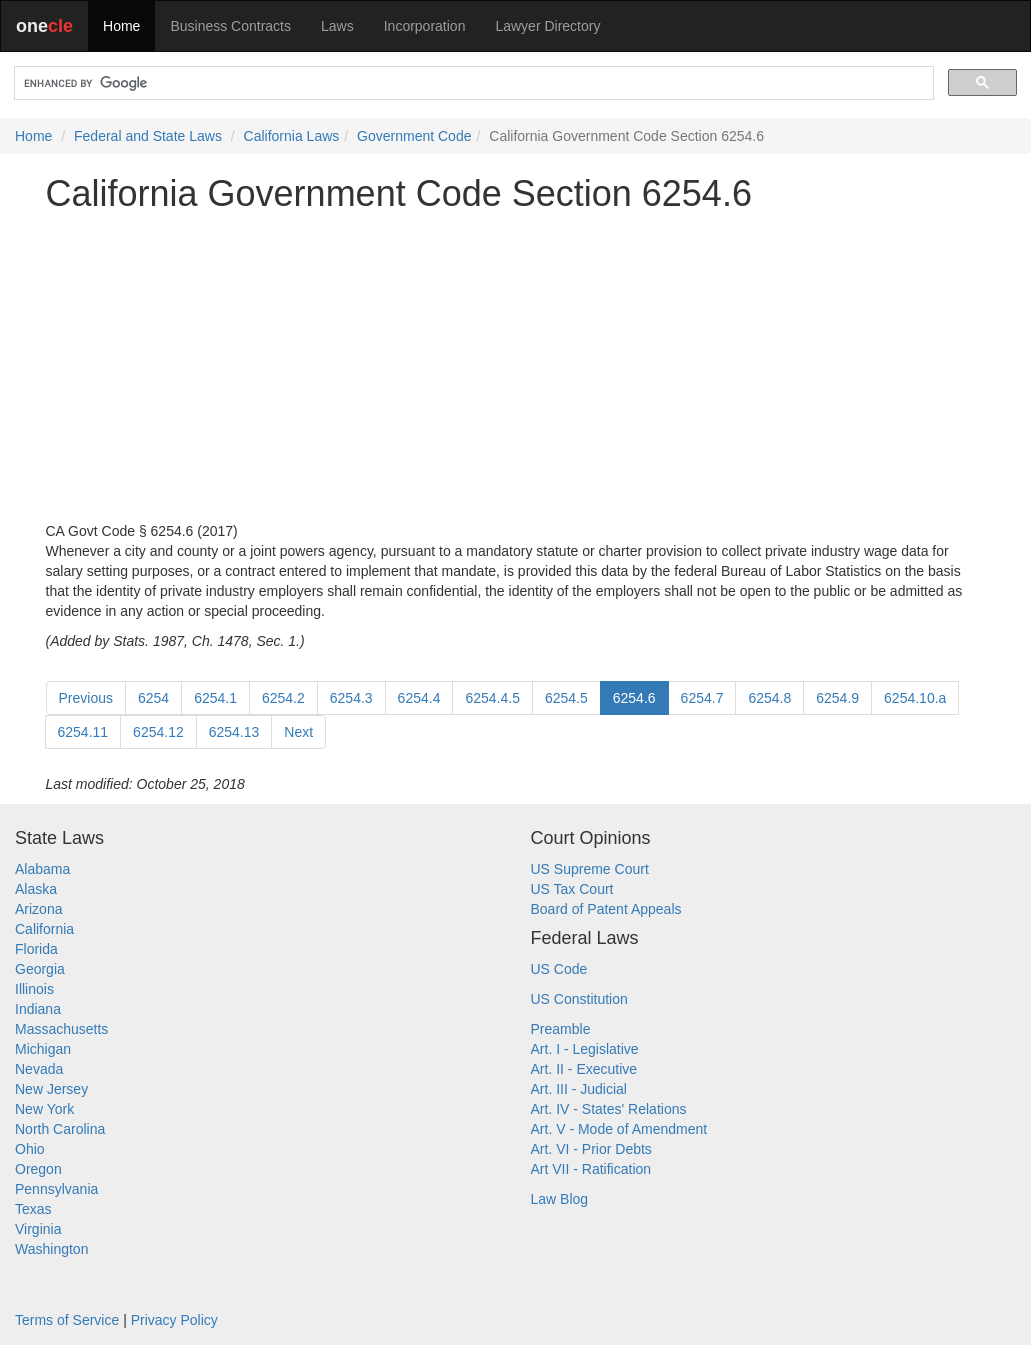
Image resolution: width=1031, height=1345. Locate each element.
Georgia (40, 969)
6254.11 (83, 732)
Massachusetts (61, 1029)
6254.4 (419, 698)
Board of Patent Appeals (606, 909)
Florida (36, 949)
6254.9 (837, 698)
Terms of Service (67, 1320)
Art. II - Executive (584, 1069)
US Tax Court (572, 889)
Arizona (38, 909)
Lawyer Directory (547, 26)
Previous (86, 698)
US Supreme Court (590, 869)
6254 (153, 698)
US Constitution (579, 999)
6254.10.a (915, 698)
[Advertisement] (516, 367)
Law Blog (560, 1199)
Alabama (42, 869)
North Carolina (60, 1129)
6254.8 (769, 698)
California (44, 929)
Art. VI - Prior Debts (591, 1149)
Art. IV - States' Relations (609, 1109)
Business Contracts (230, 26)
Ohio (30, 1149)
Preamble (561, 1029)
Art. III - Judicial (579, 1089)
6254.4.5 (492, 698)
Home (121, 26)
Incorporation (425, 26)
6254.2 (283, 698)
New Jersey (51, 1089)
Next (298, 732)
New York (44, 1109)
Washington (51, 1249)
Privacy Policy (174, 1320)
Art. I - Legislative (585, 1049)
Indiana (38, 1009)
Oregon (38, 1169)
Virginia (38, 1229)
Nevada (39, 1069)
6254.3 (351, 698)
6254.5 (566, 698)
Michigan (43, 1049)
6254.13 (234, 732)
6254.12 (158, 732)
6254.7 (702, 698)
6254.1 (215, 698)
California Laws (292, 136)
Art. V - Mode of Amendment (619, 1129)
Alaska (36, 889)
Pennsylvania (56, 1189)
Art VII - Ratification (591, 1169)
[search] (472, 83)
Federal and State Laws (148, 136)
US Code (559, 969)
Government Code (414, 136)
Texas (33, 1209)
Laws (337, 26)
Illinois (34, 989)
